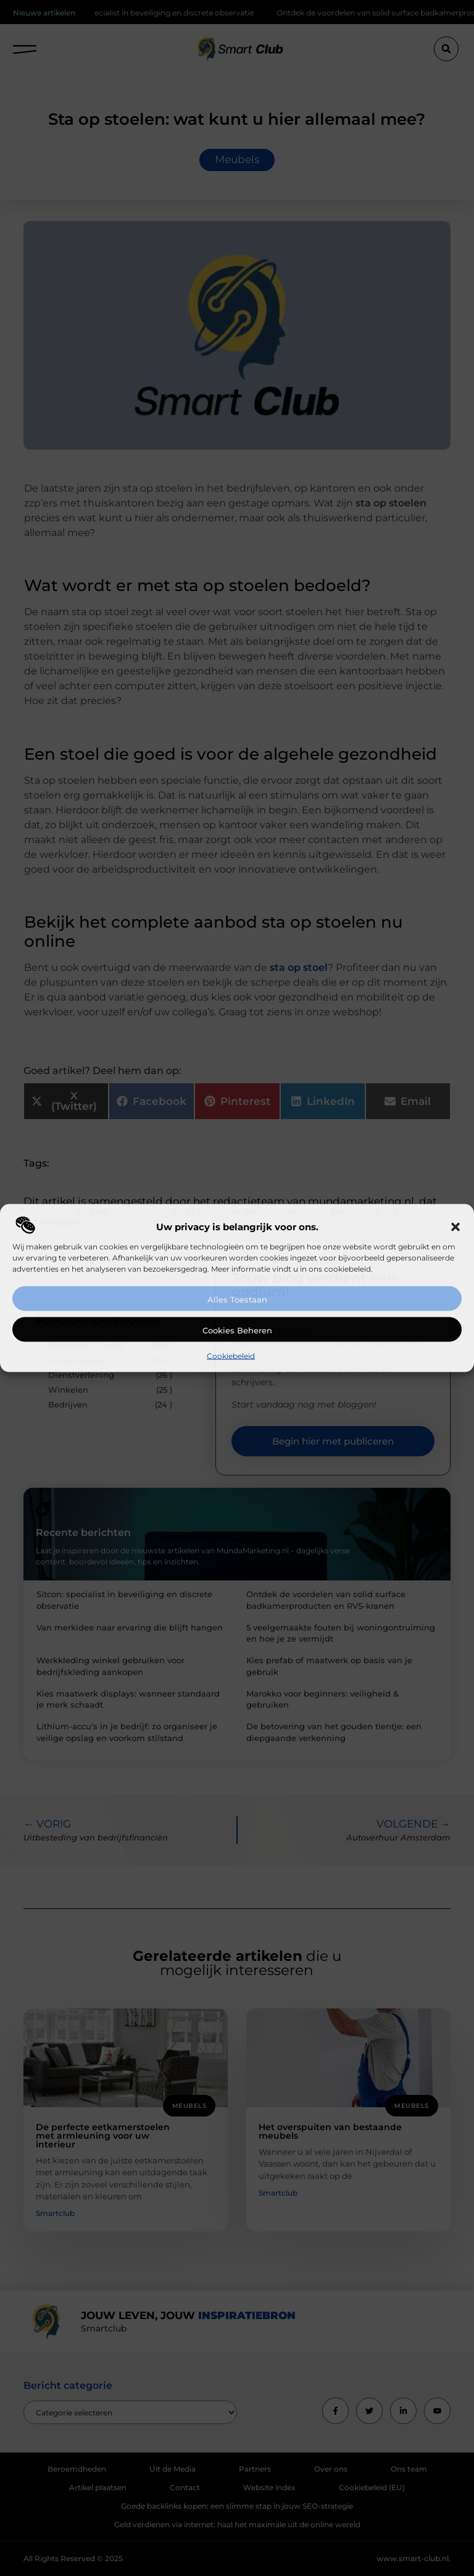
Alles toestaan (237, 1299)
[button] (455, 1227)
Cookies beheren (237, 1330)
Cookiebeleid (231, 1356)
